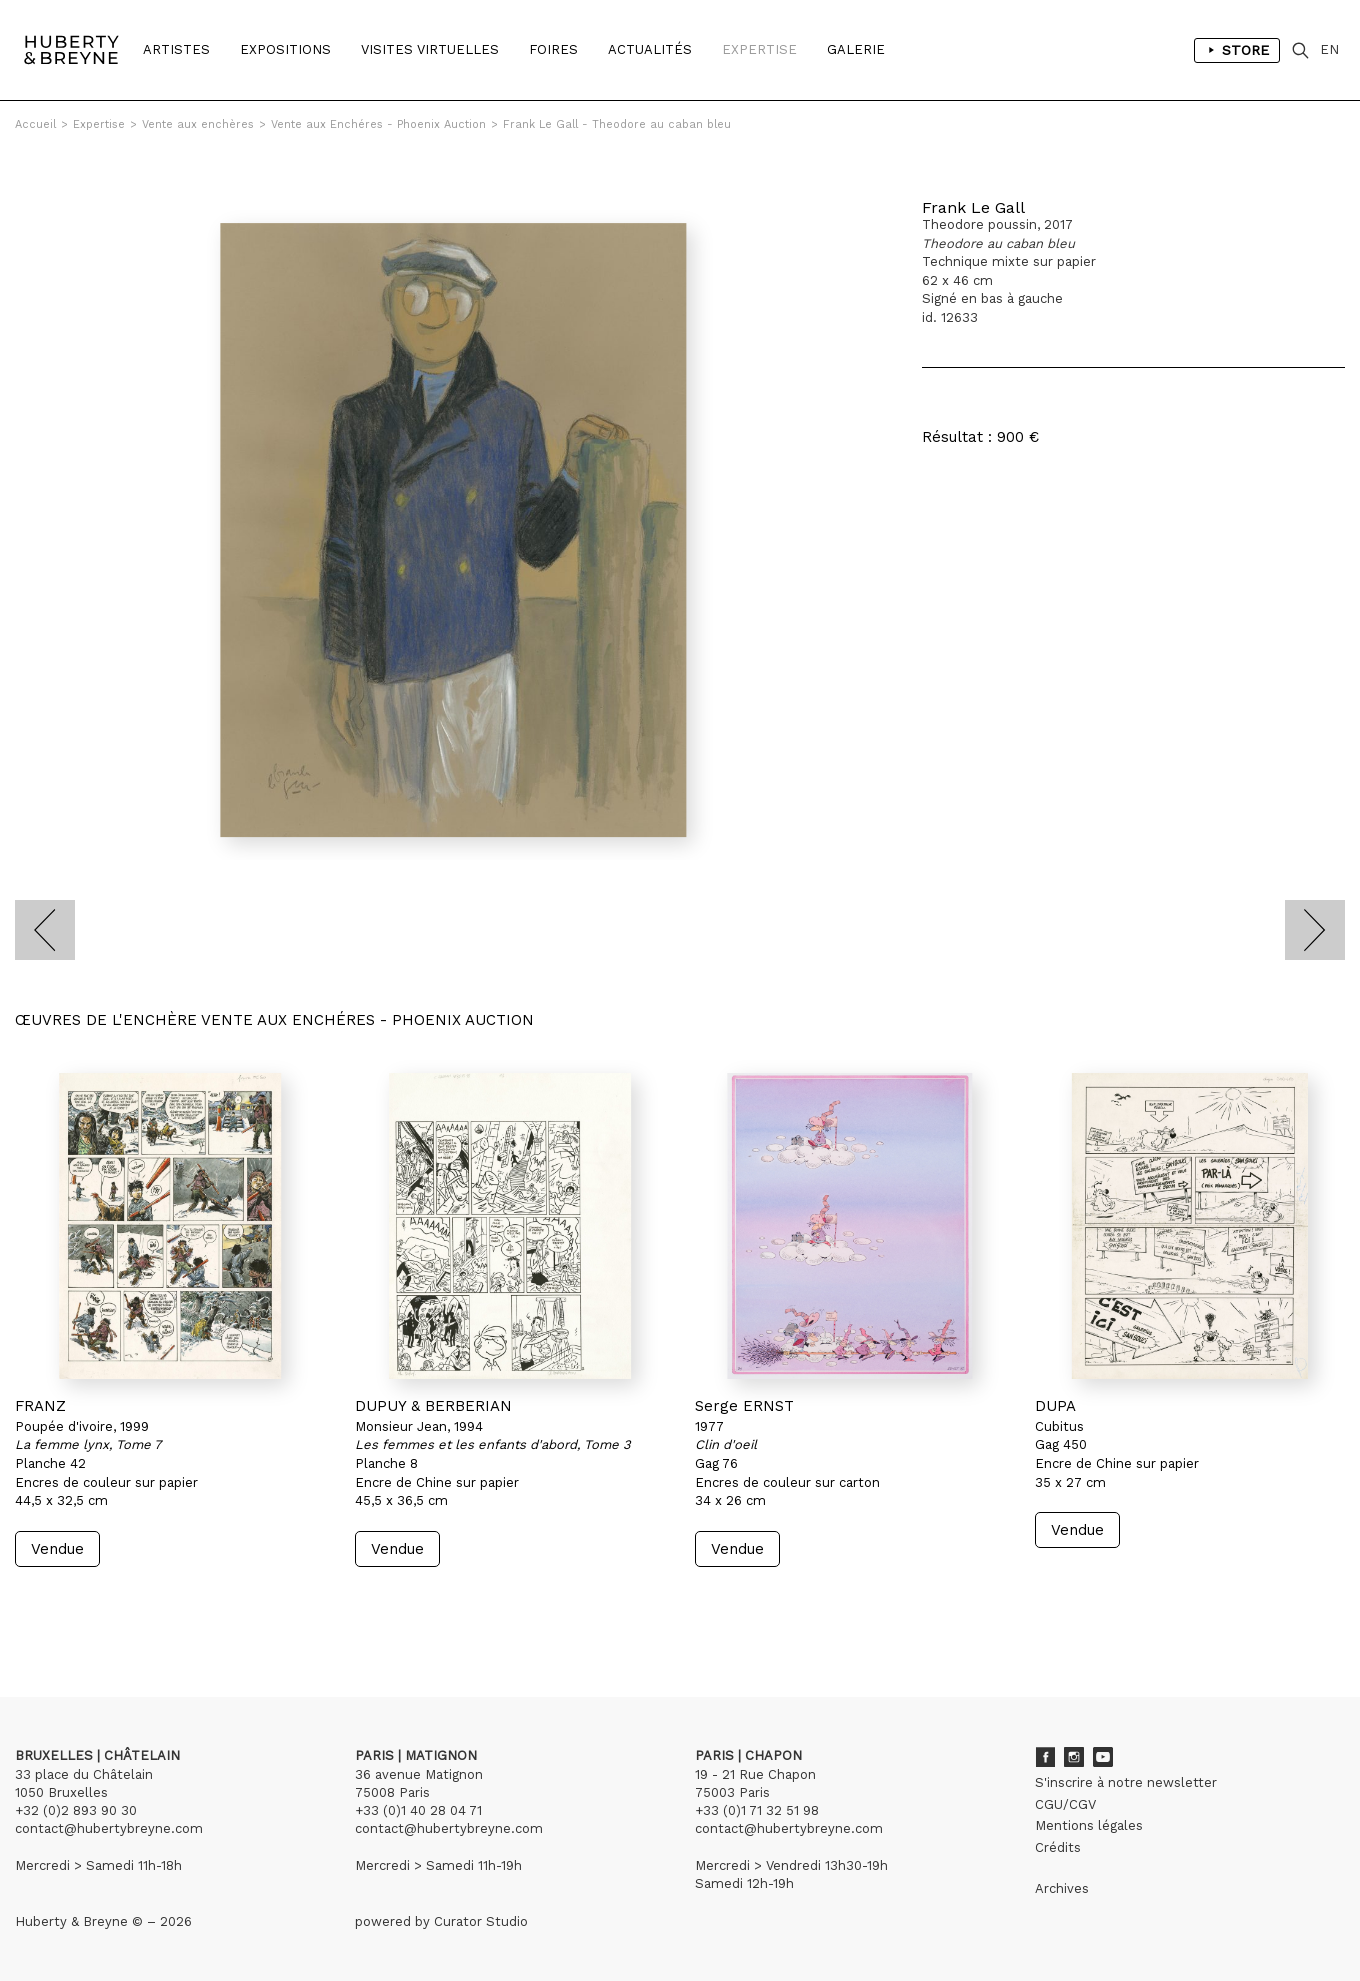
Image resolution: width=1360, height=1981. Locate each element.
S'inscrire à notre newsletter (1126, 1782)
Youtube (1103, 1757)
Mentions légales (1089, 1825)
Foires (553, 49)
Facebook (1045, 1757)
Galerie (856, 49)
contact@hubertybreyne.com (109, 1828)
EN (1329, 49)
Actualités (650, 49)
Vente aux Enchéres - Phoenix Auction (378, 124)
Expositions (285, 49)
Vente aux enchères (198, 124)
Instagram (1074, 1757)
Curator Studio (481, 1921)
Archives (1062, 1888)
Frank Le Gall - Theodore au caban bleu (617, 124)
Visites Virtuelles (430, 49)
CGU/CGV (1065, 1804)
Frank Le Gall (973, 207)
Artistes (176, 49)
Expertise (759, 49)
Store (1237, 50)
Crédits (1058, 1847)
